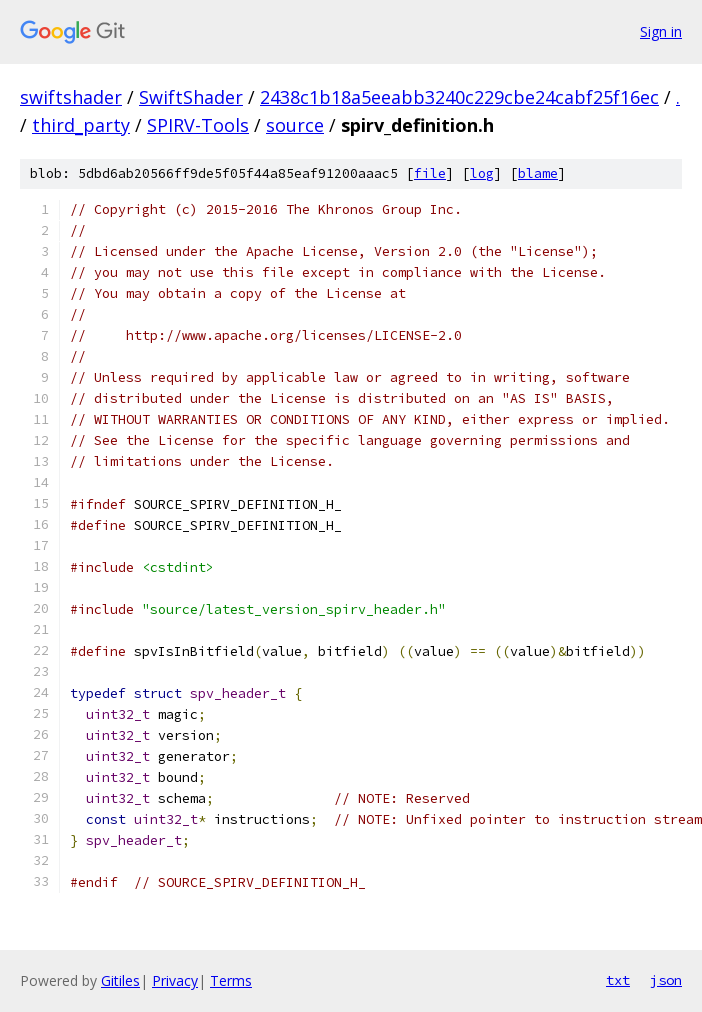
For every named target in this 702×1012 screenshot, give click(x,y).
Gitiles (120, 980)
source (295, 125)
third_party (81, 125)
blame (538, 173)
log (482, 173)
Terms (231, 980)
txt (618, 980)
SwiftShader (191, 97)
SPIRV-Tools (198, 125)
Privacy (175, 980)
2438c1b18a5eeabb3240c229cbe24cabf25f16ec (459, 97)
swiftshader (71, 97)
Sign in (661, 31)
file (430, 173)
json (666, 980)
